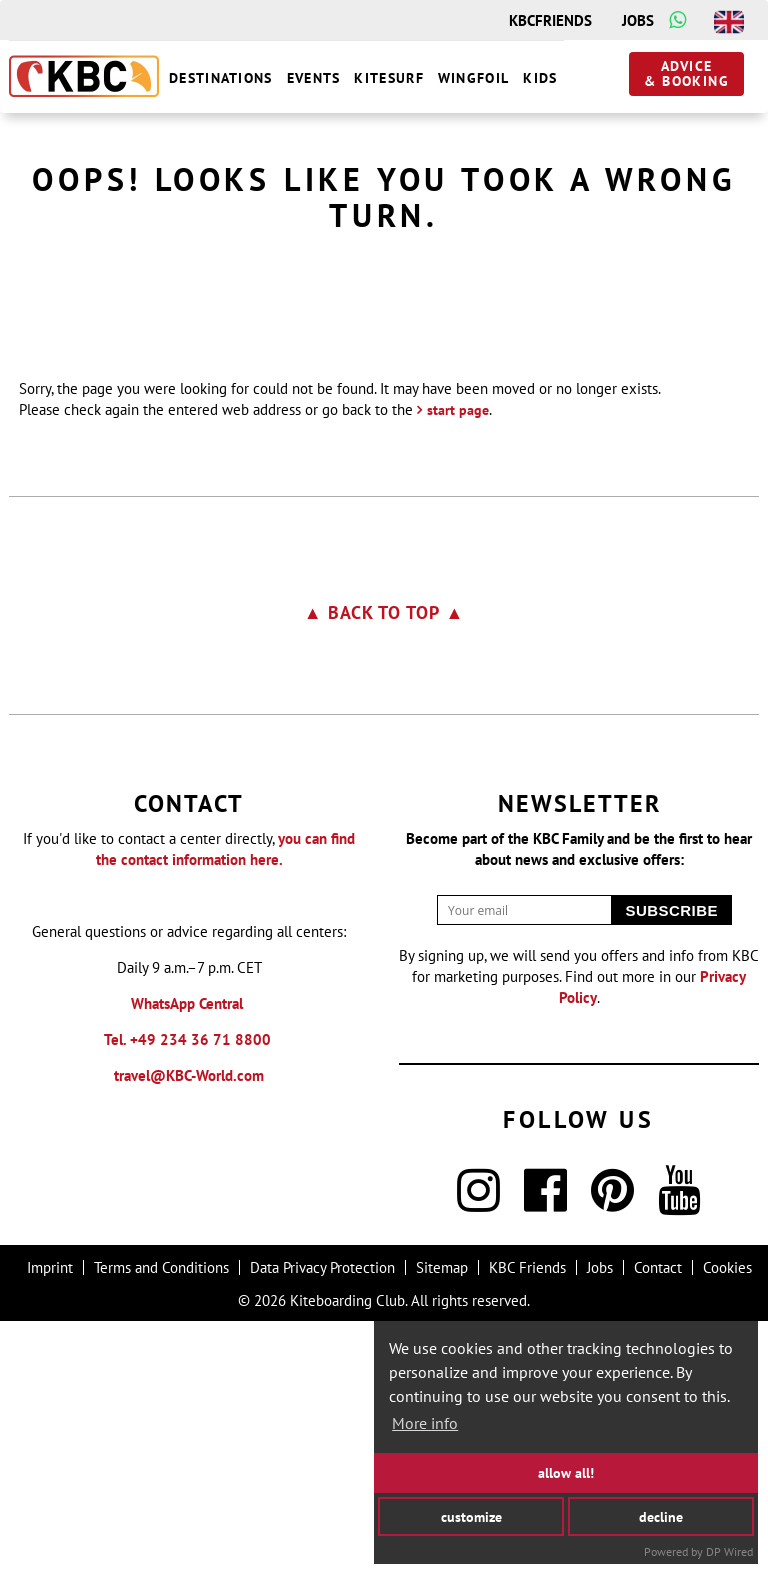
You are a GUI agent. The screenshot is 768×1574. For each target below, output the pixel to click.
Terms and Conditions (161, 1520)
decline (661, 1515)
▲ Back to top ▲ (384, 865)
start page (458, 663)
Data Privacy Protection (322, 1520)
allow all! (566, 1472)
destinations (221, 78)
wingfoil (473, 78)
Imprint (50, 1520)
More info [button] (425, 1423)
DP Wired (729, 1551)
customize (471, 1515)
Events (314, 78)
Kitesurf (388, 78)
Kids (540, 78)
